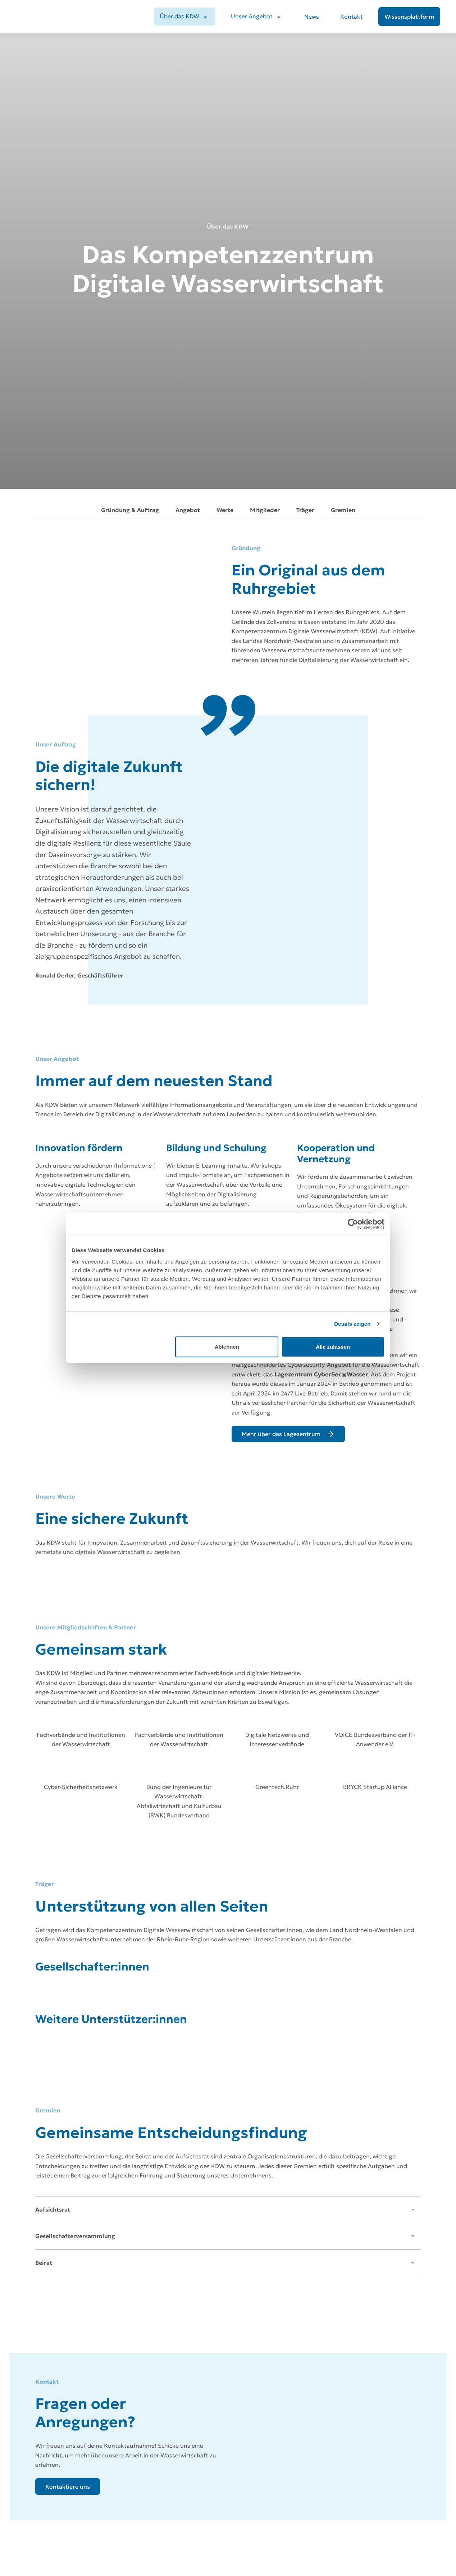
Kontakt (351, 16)
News (311, 16)
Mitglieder (265, 161)
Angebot (187, 161)
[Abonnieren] (94, 2421)
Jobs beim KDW (346, 2516)
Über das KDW (179, 16)
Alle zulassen (333, 1346)
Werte (224, 161)
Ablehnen (227, 1346)
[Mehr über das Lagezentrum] (288, 1086)
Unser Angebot (252, 16)
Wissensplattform (250, 2568)
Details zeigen (352, 1324)
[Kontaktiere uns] (67, 2139)
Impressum (341, 2542)
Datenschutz (343, 2529)
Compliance (342, 2555)
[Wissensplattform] (409, 16)
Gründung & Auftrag (130, 161)
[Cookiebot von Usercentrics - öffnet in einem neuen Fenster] (353, 1224)
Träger (305, 161)
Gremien (343, 161)
